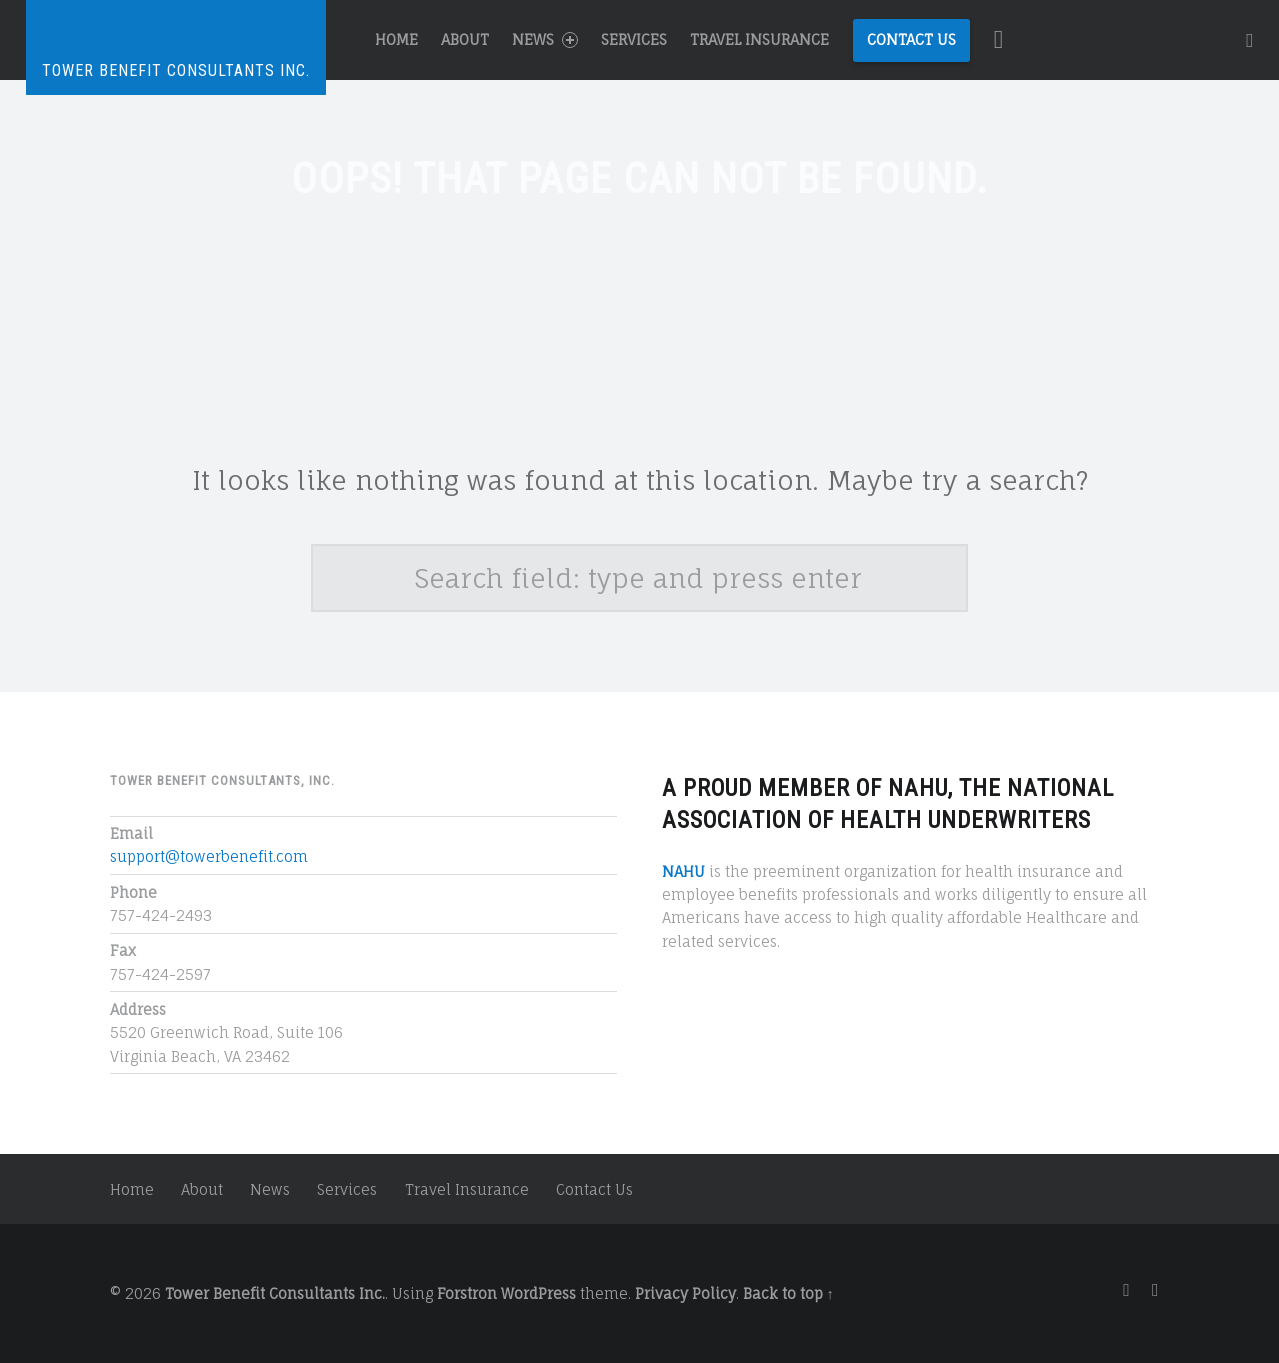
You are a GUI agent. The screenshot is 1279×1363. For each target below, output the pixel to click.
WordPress (538, 1293)
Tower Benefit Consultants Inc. (275, 1293)
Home (396, 39)
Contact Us (911, 39)
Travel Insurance (759, 39)
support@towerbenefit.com (209, 856)
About (465, 39)
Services (634, 39)
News (544, 39)
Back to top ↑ (788, 1293)
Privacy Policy (685, 1293)
